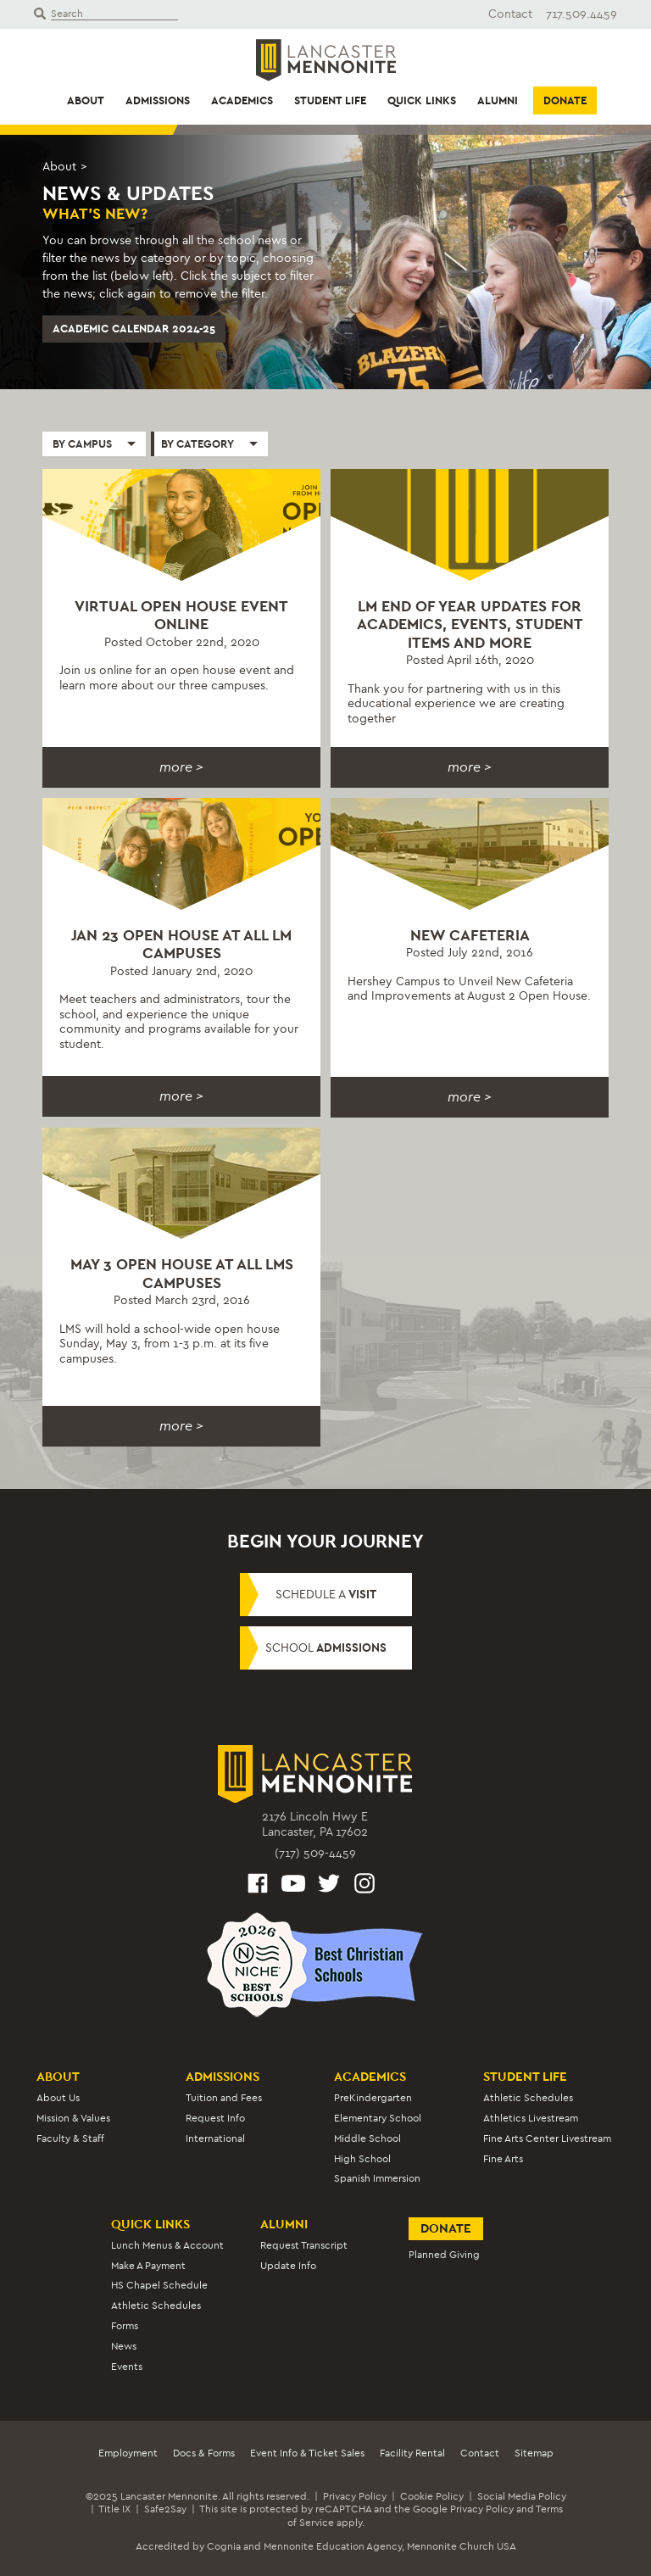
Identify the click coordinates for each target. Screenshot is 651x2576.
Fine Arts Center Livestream (547, 2138)
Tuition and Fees (224, 2098)
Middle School (367, 2138)
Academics (242, 100)
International (215, 2138)
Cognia (224, 2546)
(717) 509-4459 (315, 1853)
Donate (565, 100)
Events (126, 2366)
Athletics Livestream (530, 2118)
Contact (510, 14)
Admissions (157, 100)
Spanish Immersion (377, 2178)
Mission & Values (73, 2118)
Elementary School (377, 2118)
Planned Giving (444, 2255)
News (123, 2346)
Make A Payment (148, 2266)
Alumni (497, 100)
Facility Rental (412, 2453)
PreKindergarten (373, 2098)
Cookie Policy (432, 2496)
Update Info (288, 2266)
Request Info (215, 2118)
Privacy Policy (355, 2496)
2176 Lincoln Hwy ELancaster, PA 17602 (315, 1824)
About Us (58, 2098)
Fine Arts (503, 2159)
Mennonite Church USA (461, 2546)
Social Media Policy (521, 2496)
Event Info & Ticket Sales (307, 2453)
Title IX (114, 2509)
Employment (128, 2453)
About (85, 100)
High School (362, 2159)
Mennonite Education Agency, (334, 2546)
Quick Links (421, 100)
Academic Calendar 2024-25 (134, 328)
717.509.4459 (581, 14)
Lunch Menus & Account (167, 2245)
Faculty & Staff (70, 2138)
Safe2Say (165, 2509)
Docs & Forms (204, 2453)
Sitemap (534, 2453)
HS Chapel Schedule (159, 2285)
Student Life (330, 100)
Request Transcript (304, 2245)
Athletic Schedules (528, 2098)
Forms (124, 2326)
